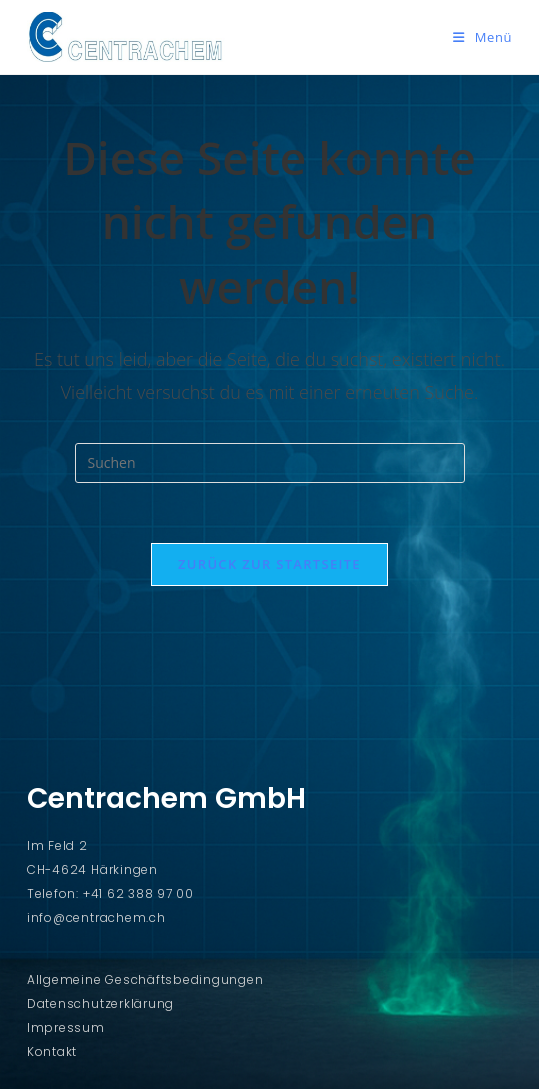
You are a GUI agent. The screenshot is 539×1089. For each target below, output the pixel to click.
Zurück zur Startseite (269, 564)
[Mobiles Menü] (482, 37)
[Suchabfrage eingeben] (270, 463)
